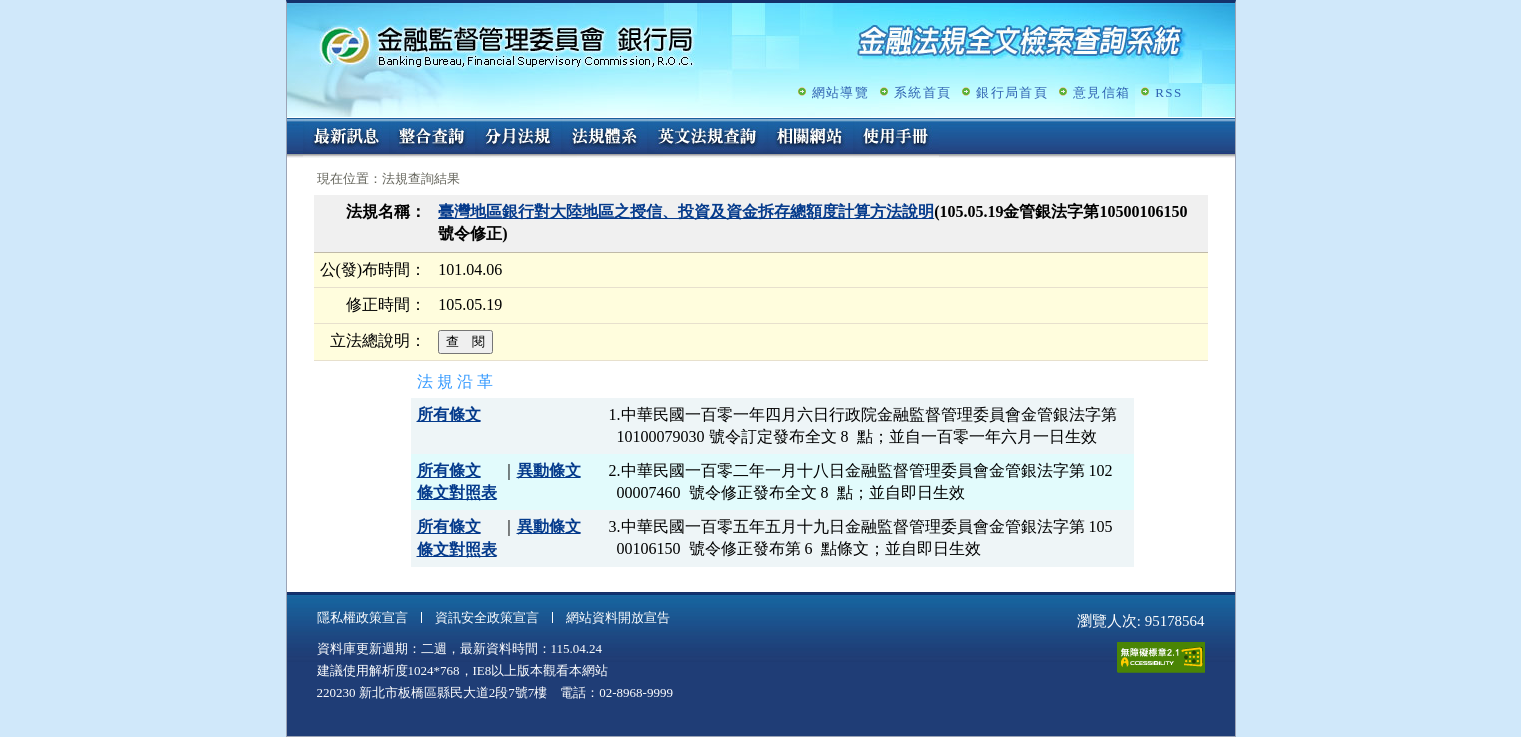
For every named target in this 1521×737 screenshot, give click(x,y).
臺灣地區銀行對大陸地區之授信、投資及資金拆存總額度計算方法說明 (686, 211)
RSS (1168, 92)
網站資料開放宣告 (618, 617)
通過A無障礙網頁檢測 (1161, 657)
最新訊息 (346, 138)
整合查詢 (432, 138)
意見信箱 (1101, 92)
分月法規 (518, 138)
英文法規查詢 (707, 138)
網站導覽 (840, 92)
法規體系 (604, 138)
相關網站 (810, 138)
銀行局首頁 (1012, 92)
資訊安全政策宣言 (487, 617)
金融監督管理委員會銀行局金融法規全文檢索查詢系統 (507, 45)
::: (293, 126)
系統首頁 (922, 92)
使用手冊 (896, 138)
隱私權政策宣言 (362, 617)
